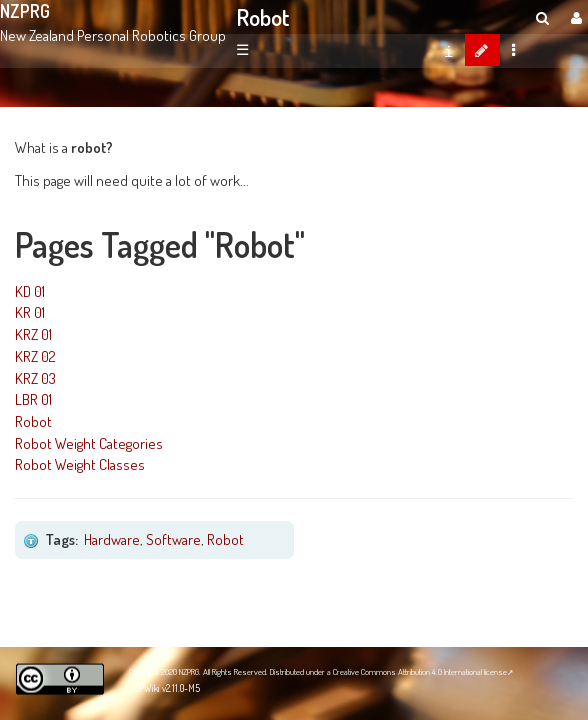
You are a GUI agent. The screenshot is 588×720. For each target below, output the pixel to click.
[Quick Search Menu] (542, 17)
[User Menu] (574, 17)
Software (173, 539)
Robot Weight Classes (80, 464)
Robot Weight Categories (89, 443)
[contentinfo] (448, 50)
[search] (542, 17)
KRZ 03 (35, 378)
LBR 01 (33, 399)
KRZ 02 (35, 356)
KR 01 (30, 312)
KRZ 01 (33, 334)
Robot (263, 17)
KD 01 (30, 291)
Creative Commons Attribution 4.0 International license (420, 671)
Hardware (112, 539)
